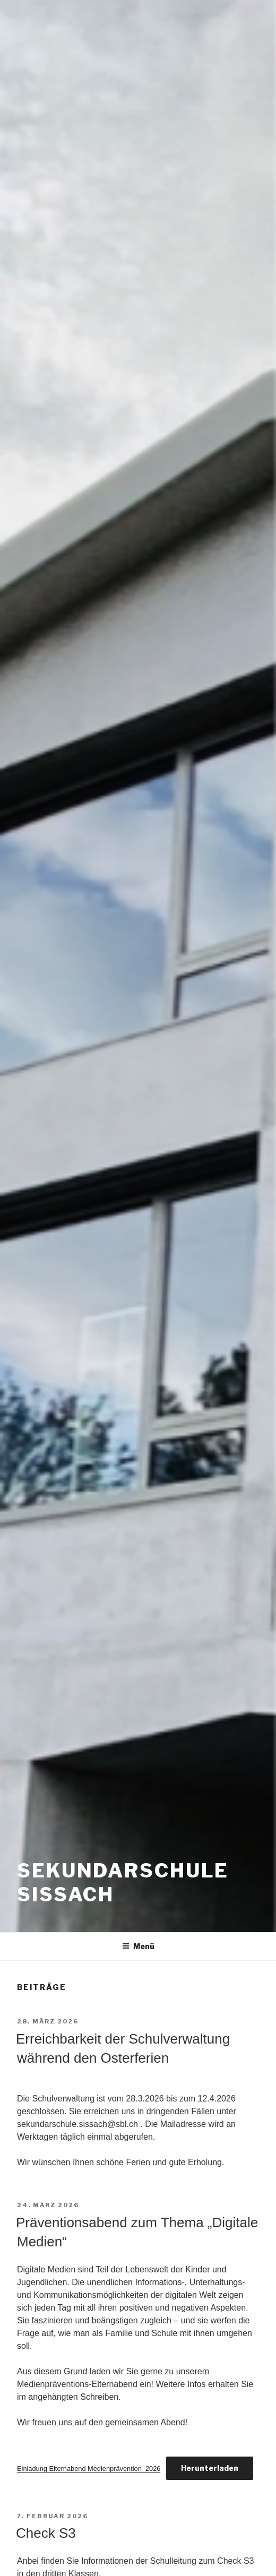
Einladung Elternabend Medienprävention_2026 (88, 2468)
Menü (138, 1946)
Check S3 (46, 2533)
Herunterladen (209, 2467)
